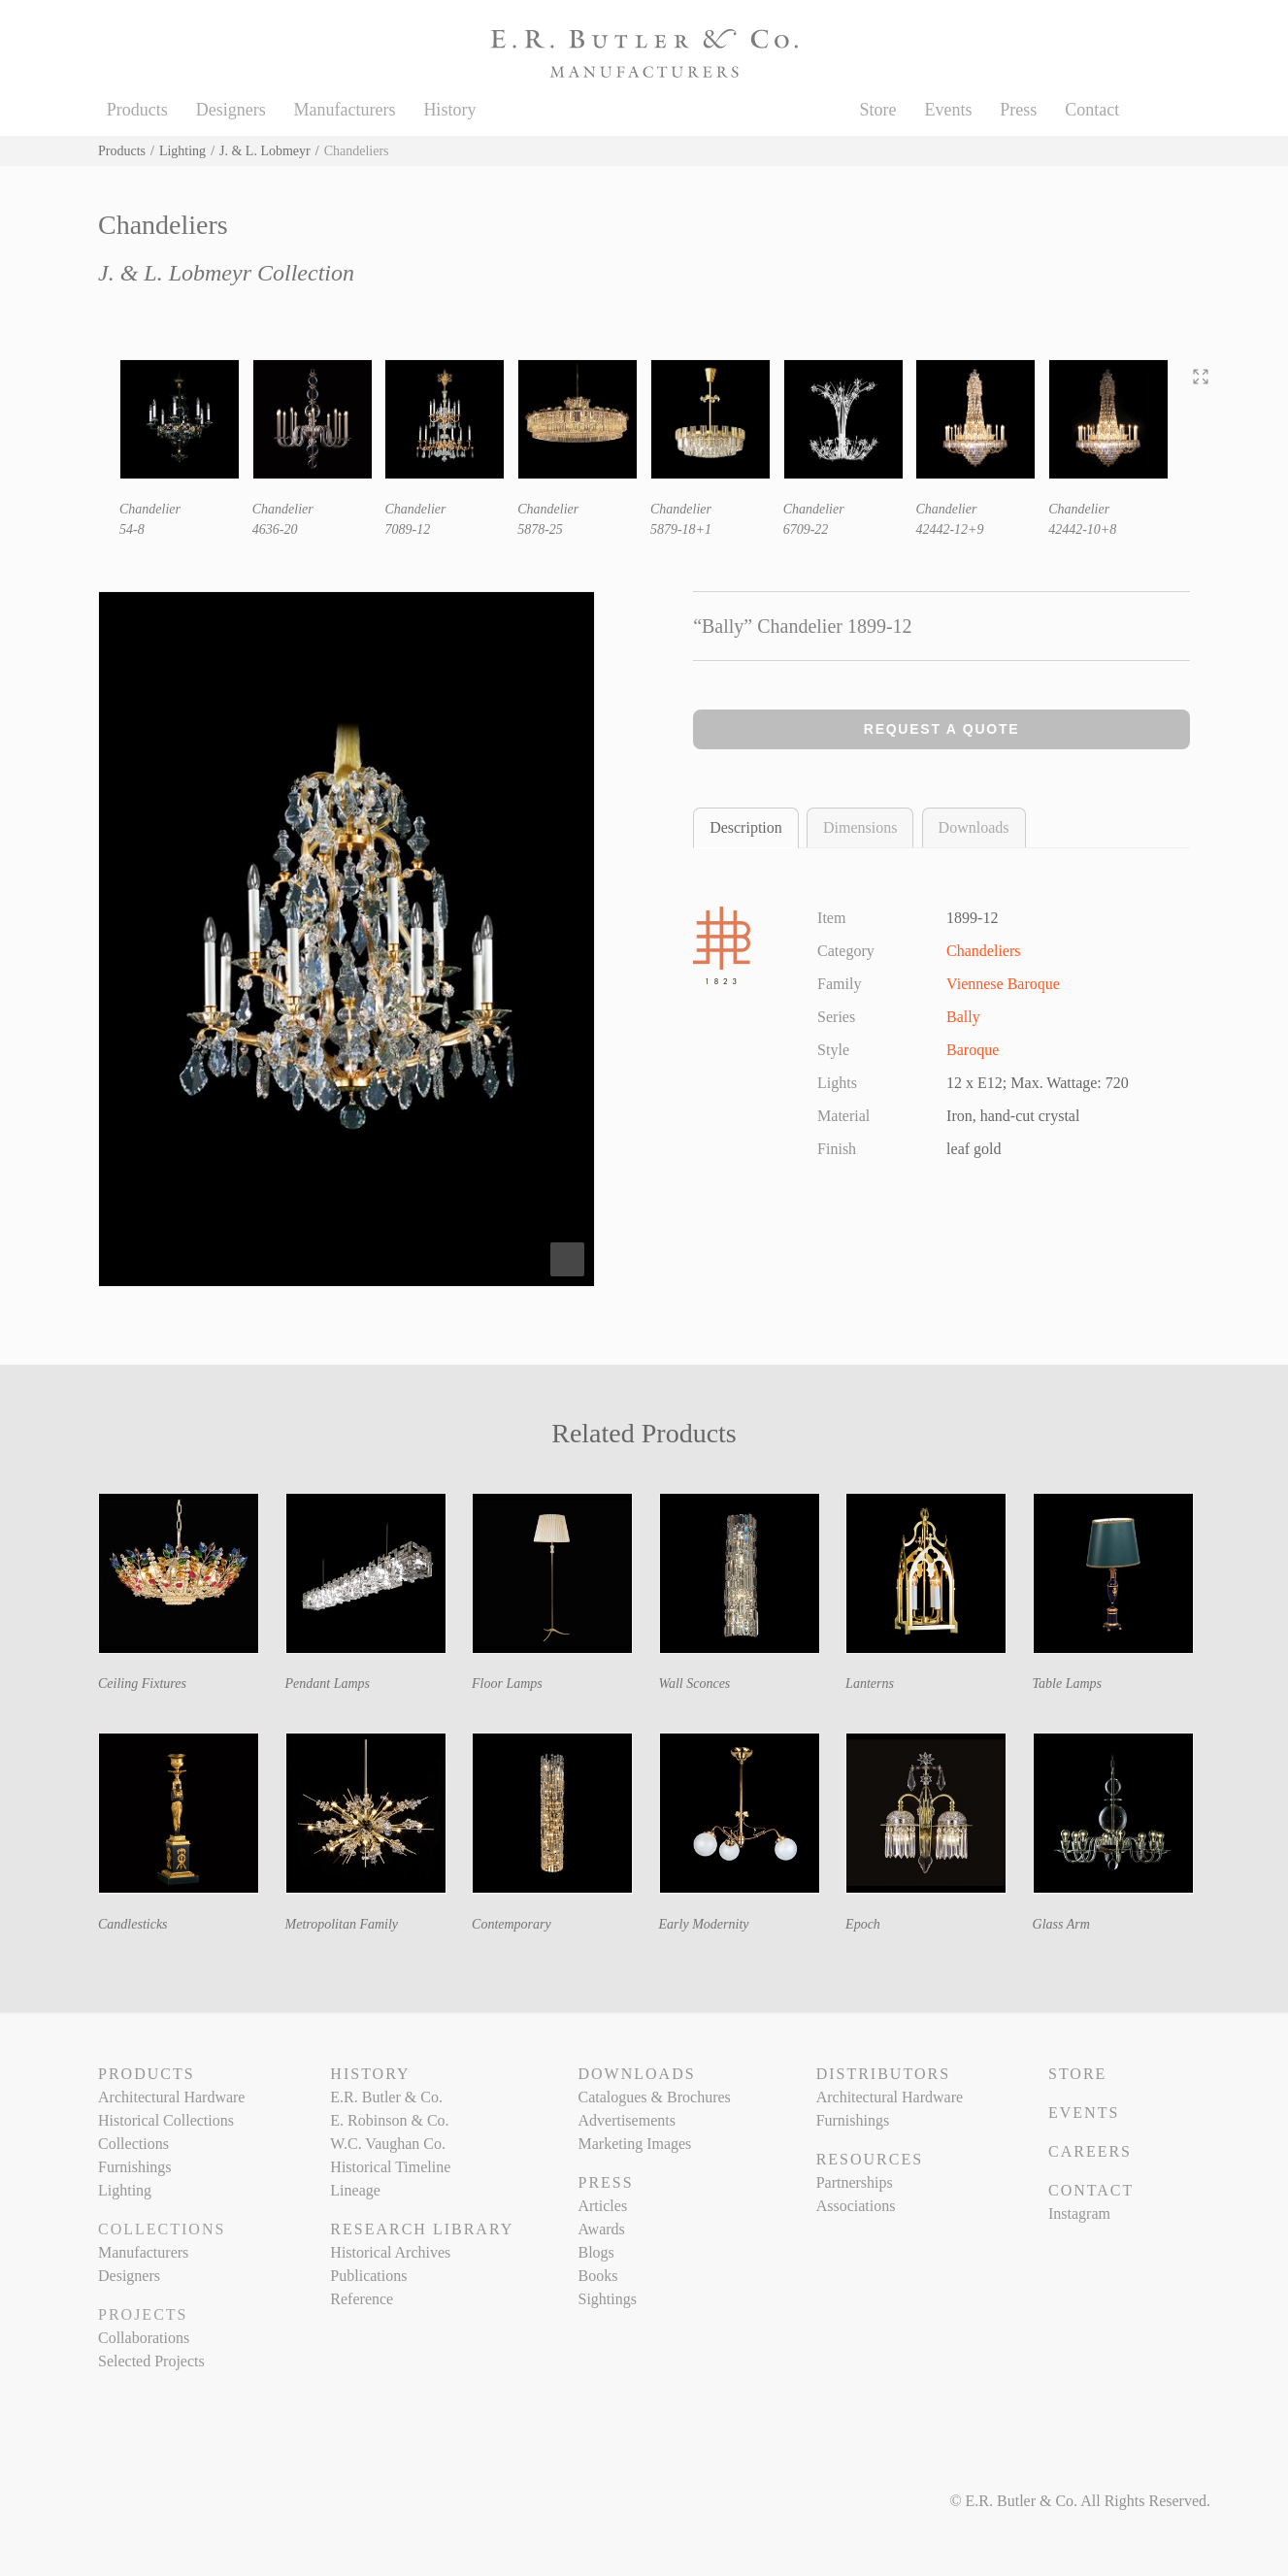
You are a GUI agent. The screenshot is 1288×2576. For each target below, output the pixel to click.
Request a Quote (942, 729)
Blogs (595, 2252)
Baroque (972, 1049)
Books (597, 2275)
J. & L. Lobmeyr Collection (226, 272)
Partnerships (854, 2182)
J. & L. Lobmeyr (265, 151)
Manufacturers (345, 109)
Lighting (182, 151)
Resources (869, 2159)
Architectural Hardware (171, 2097)
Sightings (607, 2299)
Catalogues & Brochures (654, 2097)
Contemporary (511, 1924)
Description (746, 827)
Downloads (974, 827)
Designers (231, 109)
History (449, 109)
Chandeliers (983, 950)
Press (1018, 109)
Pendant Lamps (328, 1683)
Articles (602, 2205)
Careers (1090, 2151)
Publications (368, 2275)
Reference (361, 2299)
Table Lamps (1067, 1683)
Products (137, 109)
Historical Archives (390, 2252)
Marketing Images (634, 2143)
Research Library (421, 2229)
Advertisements (626, 2120)
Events (948, 109)
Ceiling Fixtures (142, 1683)
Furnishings (135, 2167)
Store (878, 109)
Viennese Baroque (1003, 983)
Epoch (862, 1924)
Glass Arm (1061, 1924)
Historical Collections (166, 2120)
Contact (1092, 109)
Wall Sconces (695, 1683)
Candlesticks (133, 1924)
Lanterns (869, 1683)
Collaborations (143, 2337)
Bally (963, 1016)
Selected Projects (151, 2361)
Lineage (355, 2190)
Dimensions (860, 827)
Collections (133, 2143)
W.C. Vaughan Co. (388, 2143)
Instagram (1079, 2213)
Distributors (883, 2073)
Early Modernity (704, 1924)
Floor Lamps (507, 1683)
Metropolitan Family (342, 1924)
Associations (856, 2205)
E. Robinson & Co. (389, 2120)
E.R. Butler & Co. (386, 2097)
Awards (601, 2229)
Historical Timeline (390, 2167)
